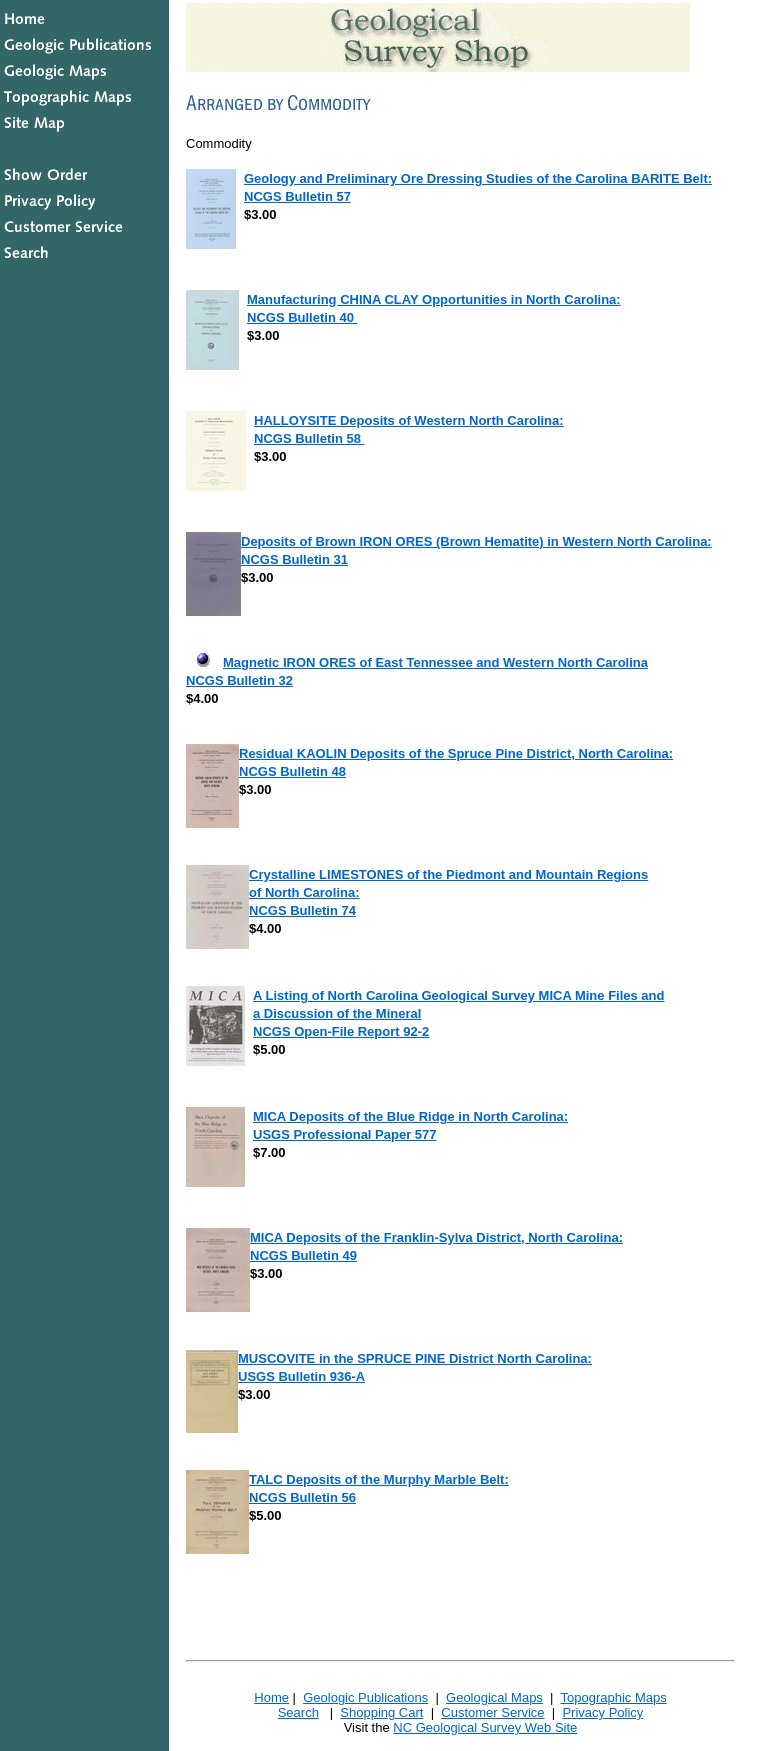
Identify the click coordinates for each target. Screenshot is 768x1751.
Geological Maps (494, 1697)
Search (298, 1712)
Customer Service (492, 1712)
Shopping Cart (381, 1712)
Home (271, 1697)
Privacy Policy (602, 1712)
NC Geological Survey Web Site (485, 1727)
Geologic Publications (365, 1697)
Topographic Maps (613, 1697)
